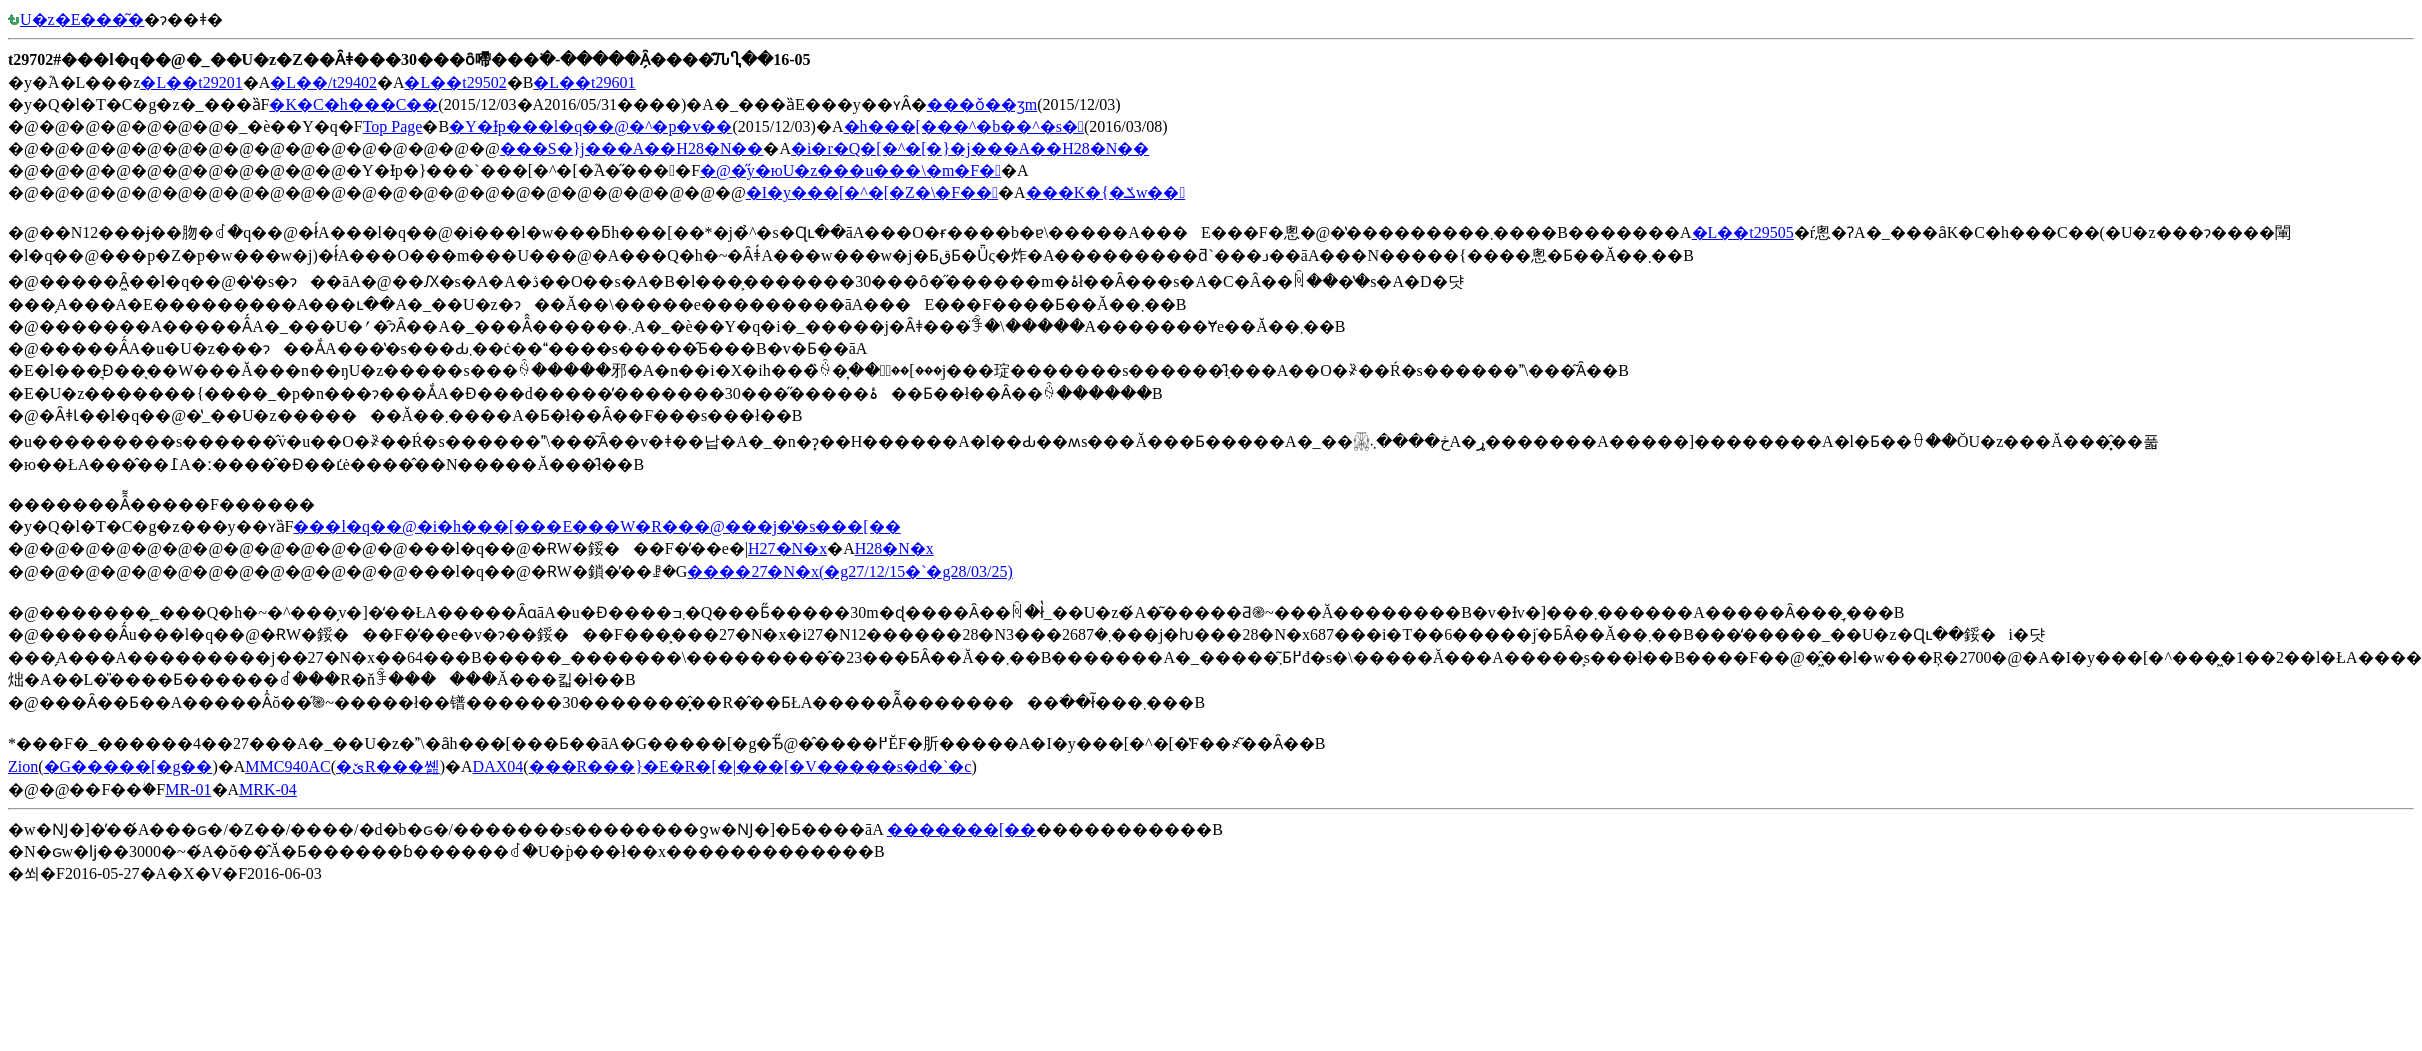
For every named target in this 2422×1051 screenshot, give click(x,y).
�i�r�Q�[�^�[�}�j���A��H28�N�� (970, 148)
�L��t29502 (455, 82)
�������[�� (961, 829)
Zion (23, 766)
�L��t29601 (584, 82)
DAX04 (498, 766)
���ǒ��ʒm (982, 104)
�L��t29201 (191, 82)
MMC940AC (287, 766)
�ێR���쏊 (388, 766)
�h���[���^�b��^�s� (964, 126)
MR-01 (188, 789)
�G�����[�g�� (128, 766)
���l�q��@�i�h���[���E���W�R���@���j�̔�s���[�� (596, 526)
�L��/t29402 (323, 82)
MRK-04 (268, 789)
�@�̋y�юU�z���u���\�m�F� (850, 170)
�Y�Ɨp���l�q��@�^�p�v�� (590, 126)
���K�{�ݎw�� (1106, 192)
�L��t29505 (1743, 232)
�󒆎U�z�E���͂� (76, 19)
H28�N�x (894, 548)
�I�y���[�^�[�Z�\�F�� (872, 192)
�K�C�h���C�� (353, 104)
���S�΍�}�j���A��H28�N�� (632, 148)
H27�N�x (787, 548)
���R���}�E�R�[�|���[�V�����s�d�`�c (750, 766)
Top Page (393, 126)
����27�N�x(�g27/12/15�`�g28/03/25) (849, 571)
